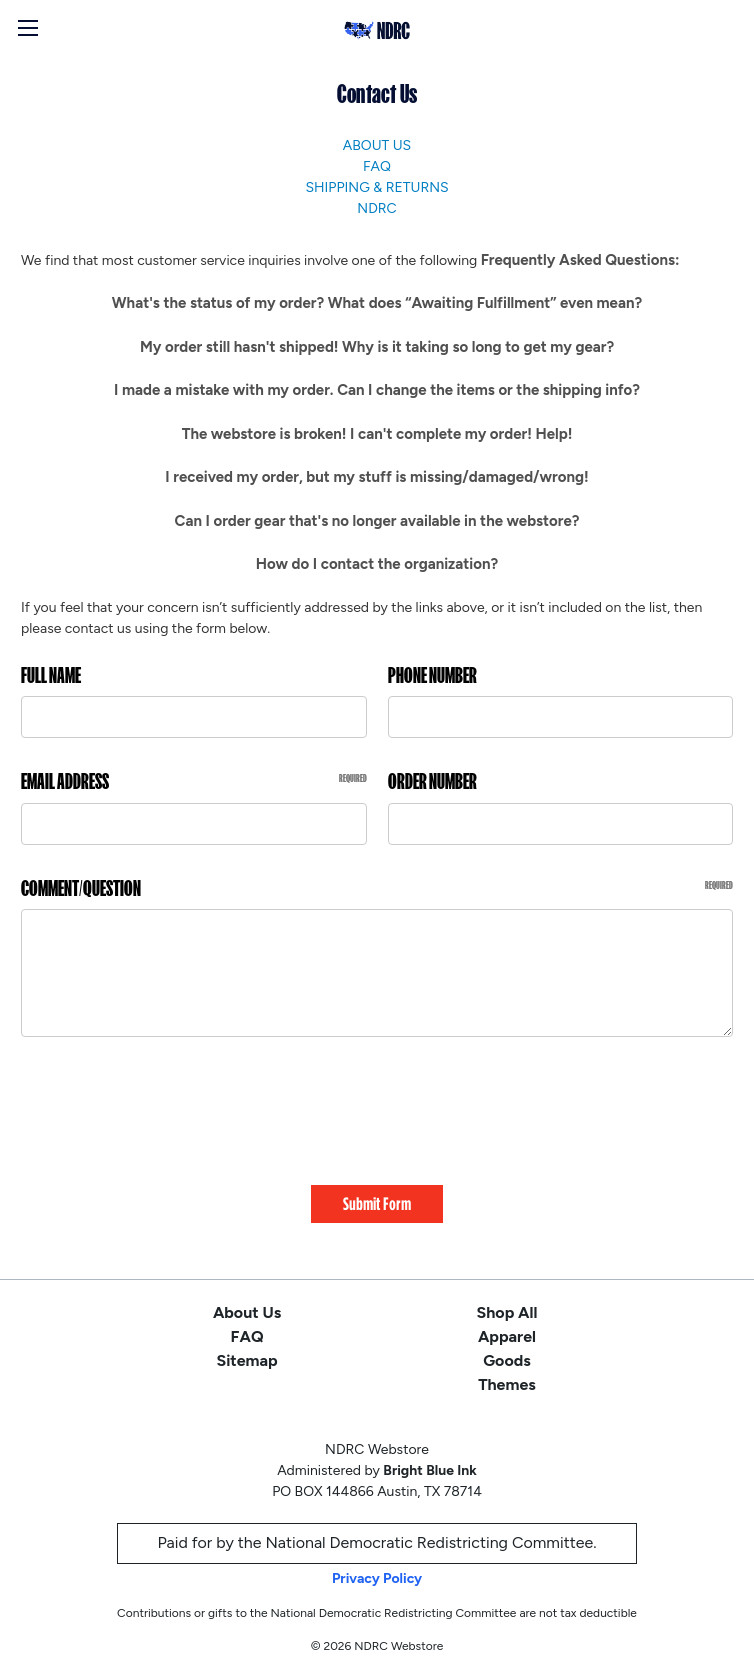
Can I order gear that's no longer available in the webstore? (377, 521)
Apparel (507, 1322)
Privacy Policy (377, 1564)
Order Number (432, 781)
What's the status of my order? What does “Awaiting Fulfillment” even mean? (377, 303)
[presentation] (173, 1104)
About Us (377, 145)
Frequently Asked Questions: (580, 260)
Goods (506, 1346)
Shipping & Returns (376, 187)
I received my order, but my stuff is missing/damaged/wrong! (376, 477)
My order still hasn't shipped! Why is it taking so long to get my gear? (377, 347)
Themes (507, 1370)
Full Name (51, 675)
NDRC (376, 208)
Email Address (194, 781)
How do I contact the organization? (377, 564)
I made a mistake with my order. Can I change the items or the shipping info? (377, 390)
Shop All (507, 1298)
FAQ (377, 166)
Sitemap (246, 1346)
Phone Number (432, 675)
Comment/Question (377, 888)
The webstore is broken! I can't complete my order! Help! (377, 434)
